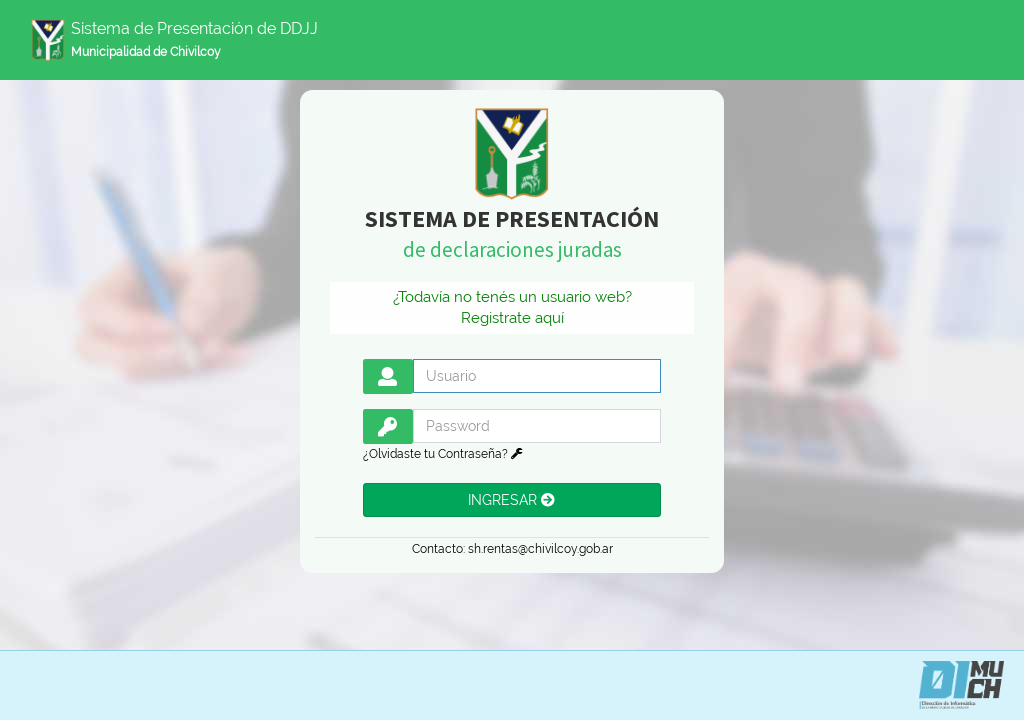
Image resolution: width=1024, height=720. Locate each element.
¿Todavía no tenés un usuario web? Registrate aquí (512, 307)
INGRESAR (511, 500)
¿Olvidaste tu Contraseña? (443, 454)
